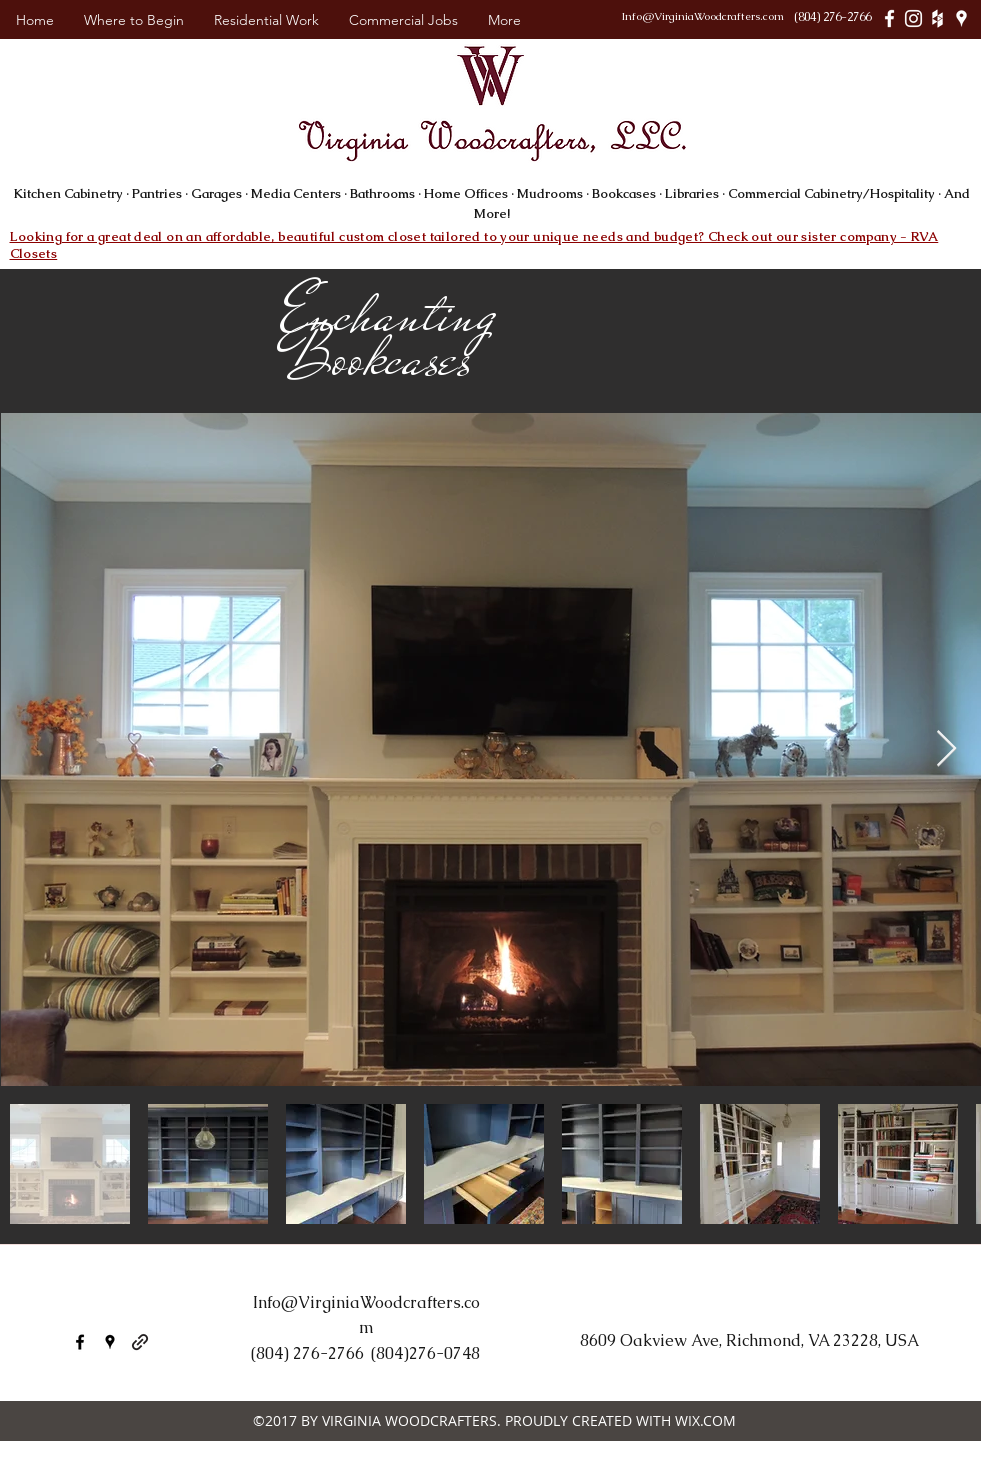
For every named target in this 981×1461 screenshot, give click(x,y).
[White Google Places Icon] (961, 18)
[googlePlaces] (110, 1342)
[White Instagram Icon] (913, 18)
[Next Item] (946, 749)
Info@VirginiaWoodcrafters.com (703, 16)
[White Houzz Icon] (937, 18)
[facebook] (80, 1342)
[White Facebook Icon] (889, 18)
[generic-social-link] (140, 1342)
